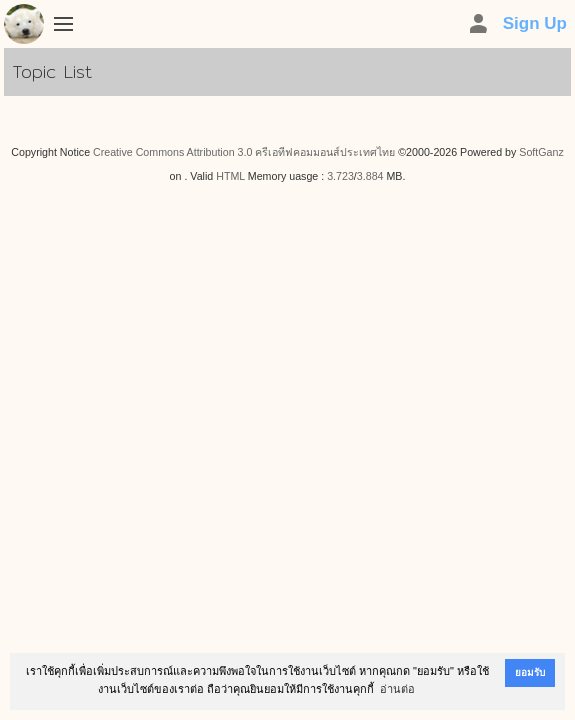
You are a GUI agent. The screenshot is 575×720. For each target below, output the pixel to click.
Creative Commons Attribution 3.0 (172, 152)
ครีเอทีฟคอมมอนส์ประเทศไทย (325, 152)
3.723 (340, 176)
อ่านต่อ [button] (397, 689)
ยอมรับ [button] (530, 672)
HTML (230, 176)
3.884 (370, 176)
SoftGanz (541, 152)
